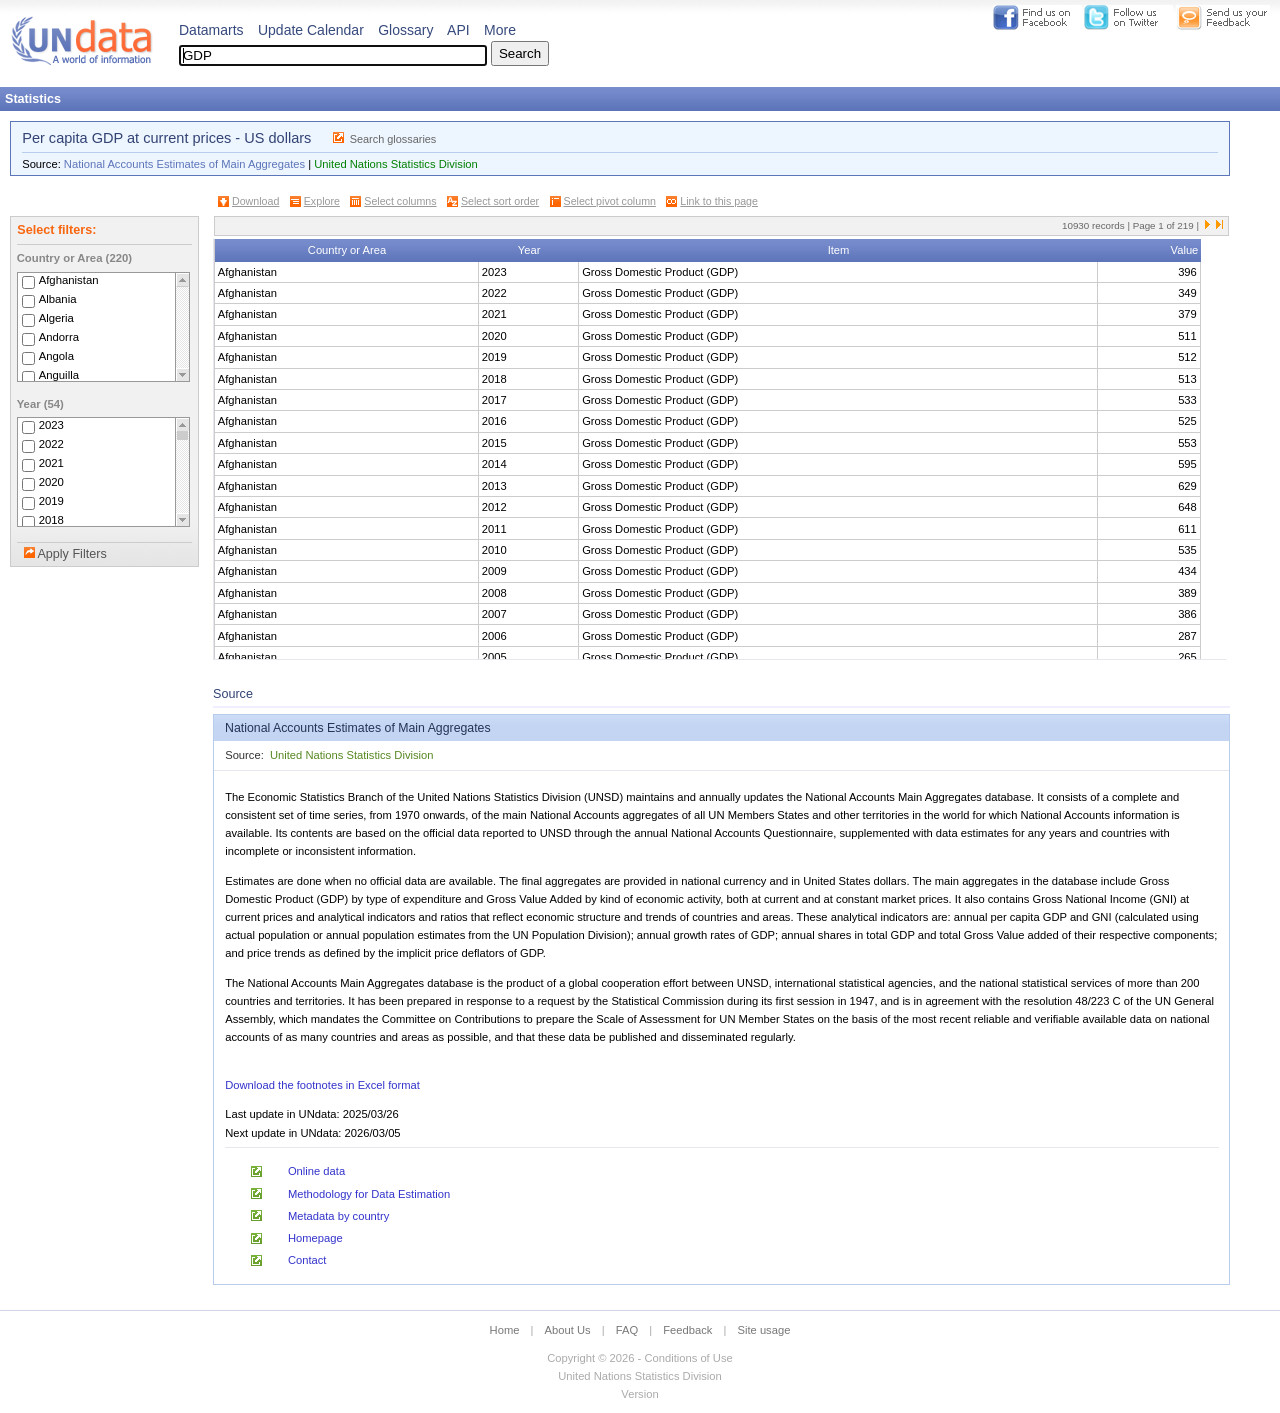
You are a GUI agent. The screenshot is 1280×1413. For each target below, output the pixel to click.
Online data (316, 1171)
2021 (51, 463)
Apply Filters (71, 554)
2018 (51, 520)
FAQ (627, 1330)
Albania (58, 299)
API (458, 30)
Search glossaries (393, 139)
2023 (51, 425)
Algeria (56, 318)
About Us (568, 1330)
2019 (51, 501)
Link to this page (719, 201)
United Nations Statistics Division (396, 164)
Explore (322, 201)
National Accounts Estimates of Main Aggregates (184, 164)
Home (505, 1330)
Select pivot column (610, 201)
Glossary (405, 30)
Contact (307, 1260)
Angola (56, 356)
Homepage (315, 1238)
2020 (51, 482)
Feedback (687, 1330)
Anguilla (59, 375)
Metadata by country (338, 1216)
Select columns (400, 201)
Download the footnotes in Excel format (322, 1085)
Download (255, 201)
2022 (51, 444)
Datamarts (211, 30)
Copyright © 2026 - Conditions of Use (639, 1358)
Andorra (59, 337)
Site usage (764, 1330)
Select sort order (500, 201)
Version (639, 1394)
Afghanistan (69, 280)
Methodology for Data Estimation (369, 1194)
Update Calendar (311, 30)
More (500, 30)
